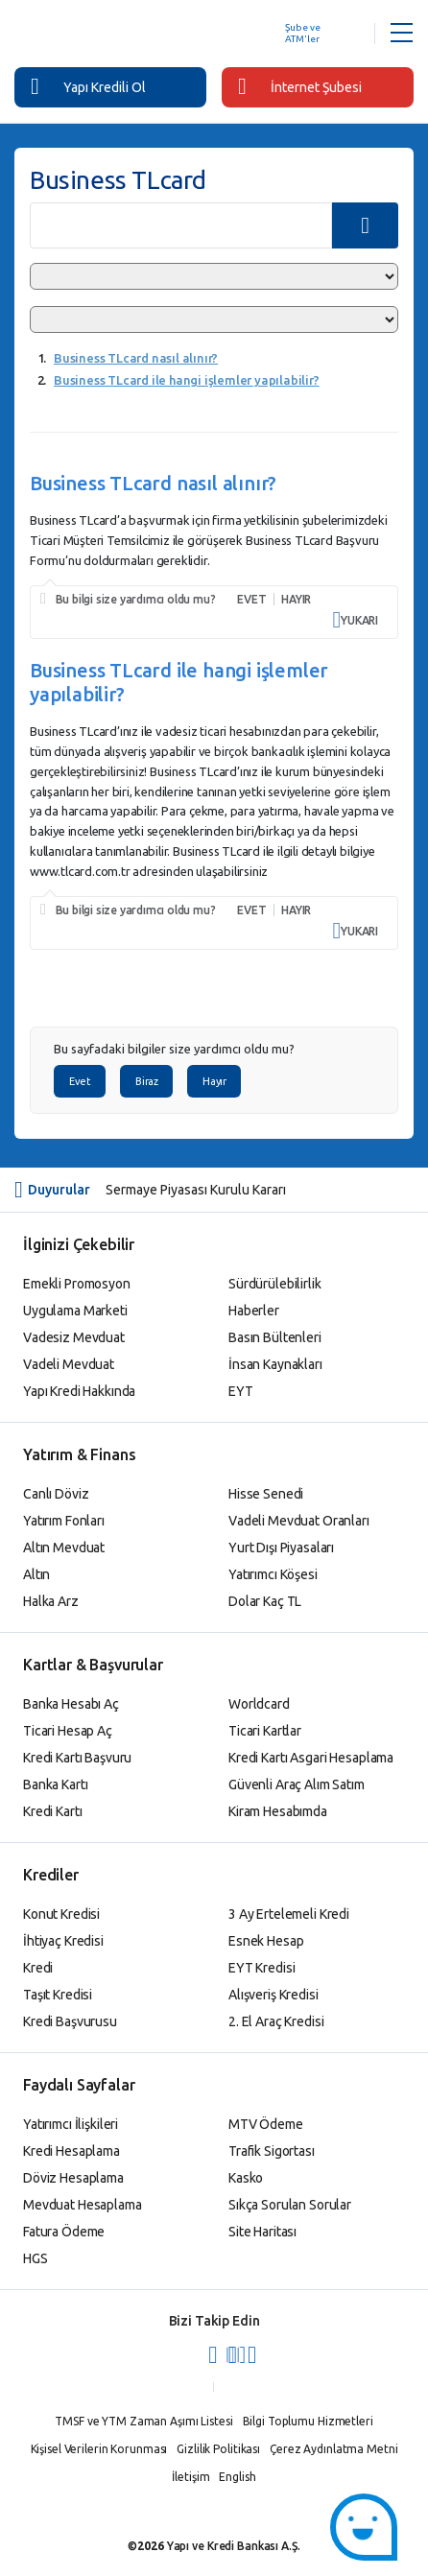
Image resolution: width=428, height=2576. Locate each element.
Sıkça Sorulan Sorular (289, 2204)
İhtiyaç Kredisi (63, 1941)
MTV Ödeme (265, 2124)
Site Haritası (262, 2231)
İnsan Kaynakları (275, 1364)
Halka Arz (51, 1601)
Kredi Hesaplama (71, 2151)
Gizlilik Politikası (218, 2449)
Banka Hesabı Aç (71, 1704)
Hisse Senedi (265, 1493)
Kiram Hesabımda (277, 1811)
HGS (35, 2258)
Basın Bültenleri (274, 1337)
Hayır (214, 1081)
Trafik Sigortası (271, 2151)
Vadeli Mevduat (68, 1364)
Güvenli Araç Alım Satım (296, 1784)
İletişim (190, 2476)
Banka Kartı (55, 1784)
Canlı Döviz (55, 1493)
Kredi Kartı (52, 1811)
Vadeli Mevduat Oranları (298, 1520)
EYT (240, 1391)
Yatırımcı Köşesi (273, 1574)
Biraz (146, 1081)
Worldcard (259, 1704)
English (237, 2476)
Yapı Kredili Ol (88, 86)
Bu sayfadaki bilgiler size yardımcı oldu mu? (174, 1049)
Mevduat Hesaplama (82, 2204)
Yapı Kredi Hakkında (79, 1391)
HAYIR (296, 599)
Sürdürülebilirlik (274, 1283)
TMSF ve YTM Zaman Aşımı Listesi (143, 2421)
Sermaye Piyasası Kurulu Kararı (196, 1189)
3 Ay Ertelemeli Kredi (288, 1914)
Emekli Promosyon (77, 1283)
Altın (36, 1574)
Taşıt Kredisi (57, 1994)
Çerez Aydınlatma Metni (333, 2449)
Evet (79, 1081)
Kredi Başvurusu (70, 2021)
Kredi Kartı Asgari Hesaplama (310, 1757)
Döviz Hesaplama (73, 2178)
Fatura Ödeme (64, 2231)
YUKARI (355, 619)
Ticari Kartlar (264, 1730)
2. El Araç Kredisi (275, 2021)
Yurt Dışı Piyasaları (281, 1547)
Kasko (245, 2178)
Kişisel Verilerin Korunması (99, 2449)
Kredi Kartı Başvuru (77, 1757)
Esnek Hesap (265, 1941)
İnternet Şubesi (300, 86)
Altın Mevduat (64, 1547)
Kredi (38, 1967)
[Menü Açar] (402, 33)
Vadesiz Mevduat (74, 1337)
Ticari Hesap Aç (67, 1730)
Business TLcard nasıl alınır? (136, 358)
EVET (251, 599)
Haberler (253, 1310)
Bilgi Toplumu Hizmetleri (308, 2421)
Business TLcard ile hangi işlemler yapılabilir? (187, 380)
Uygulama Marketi (75, 1310)
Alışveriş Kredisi (273, 1994)
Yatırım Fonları (64, 1520)
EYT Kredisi (261, 1967)
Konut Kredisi (61, 1914)
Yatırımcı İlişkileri (70, 2124)
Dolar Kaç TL (264, 1601)
